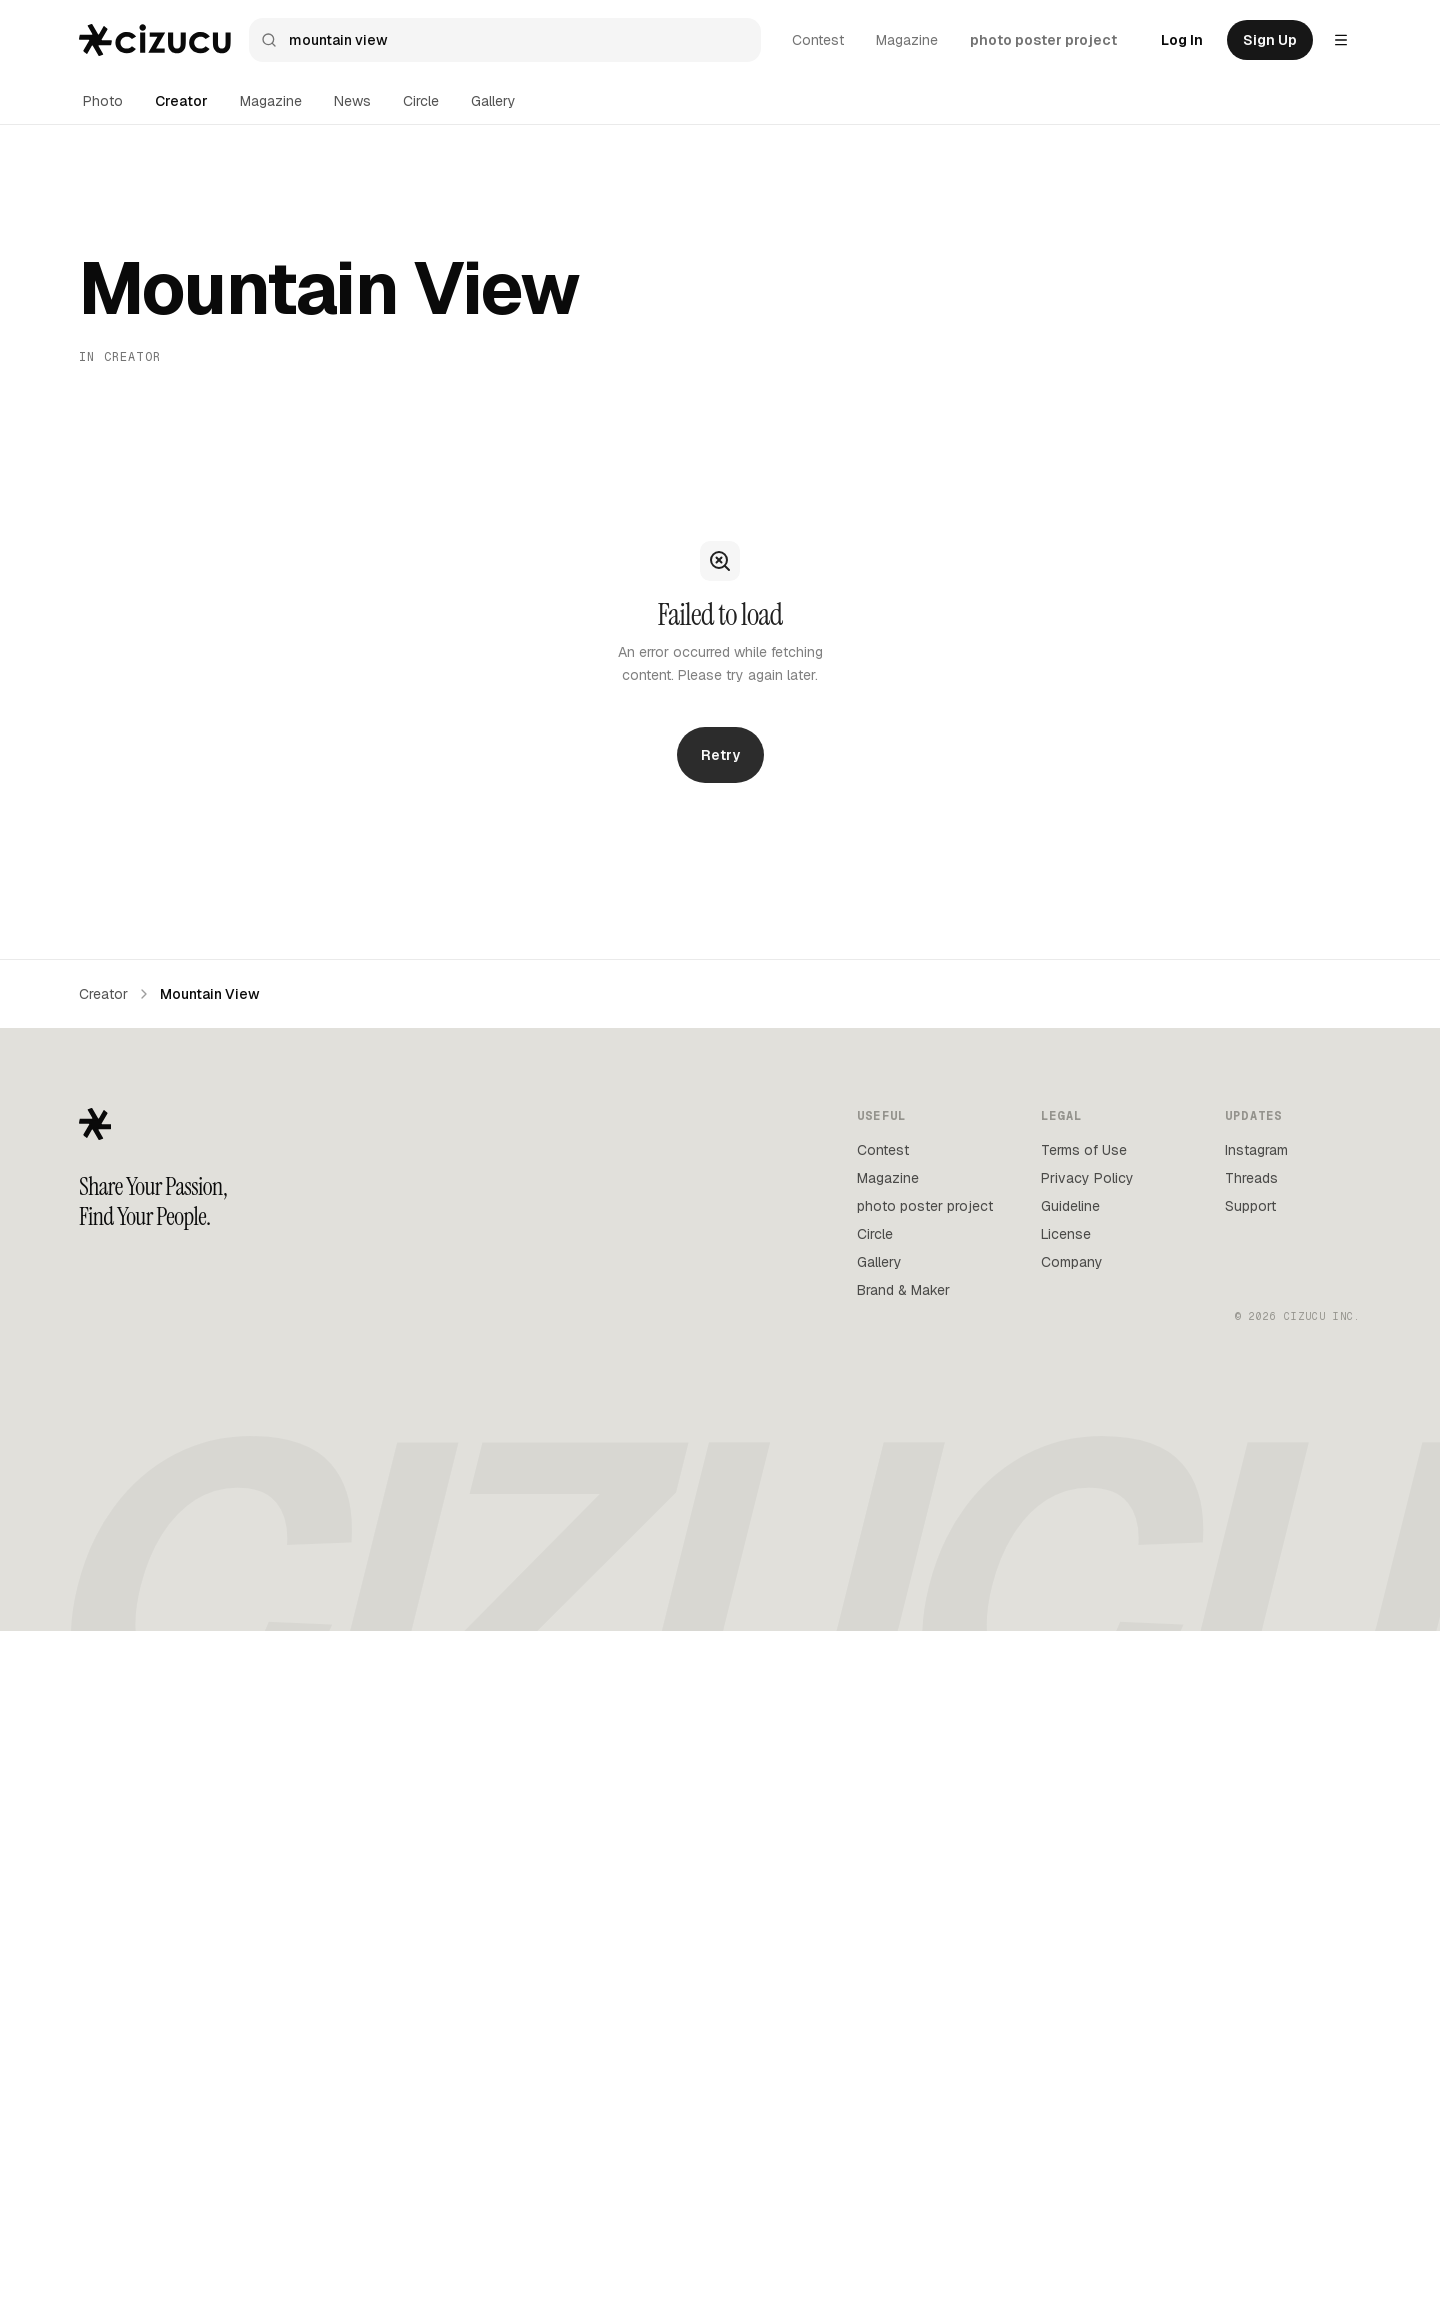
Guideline (1070, 1206)
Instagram (1256, 1150)
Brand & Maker (903, 1290)
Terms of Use (1084, 1150)
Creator (181, 101)
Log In (1182, 40)
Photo (103, 101)
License (1066, 1234)
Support (1250, 1206)
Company (1072, 1262)
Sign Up (1270, 40)
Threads (1251, 1178)
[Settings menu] (1341, 40)
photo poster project (1043, 40)
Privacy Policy (1087, 1178)
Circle (421, 101)
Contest (818, 40)
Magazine (907, 40)
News (352, 101)
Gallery (493, 101)
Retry (719, 755)
